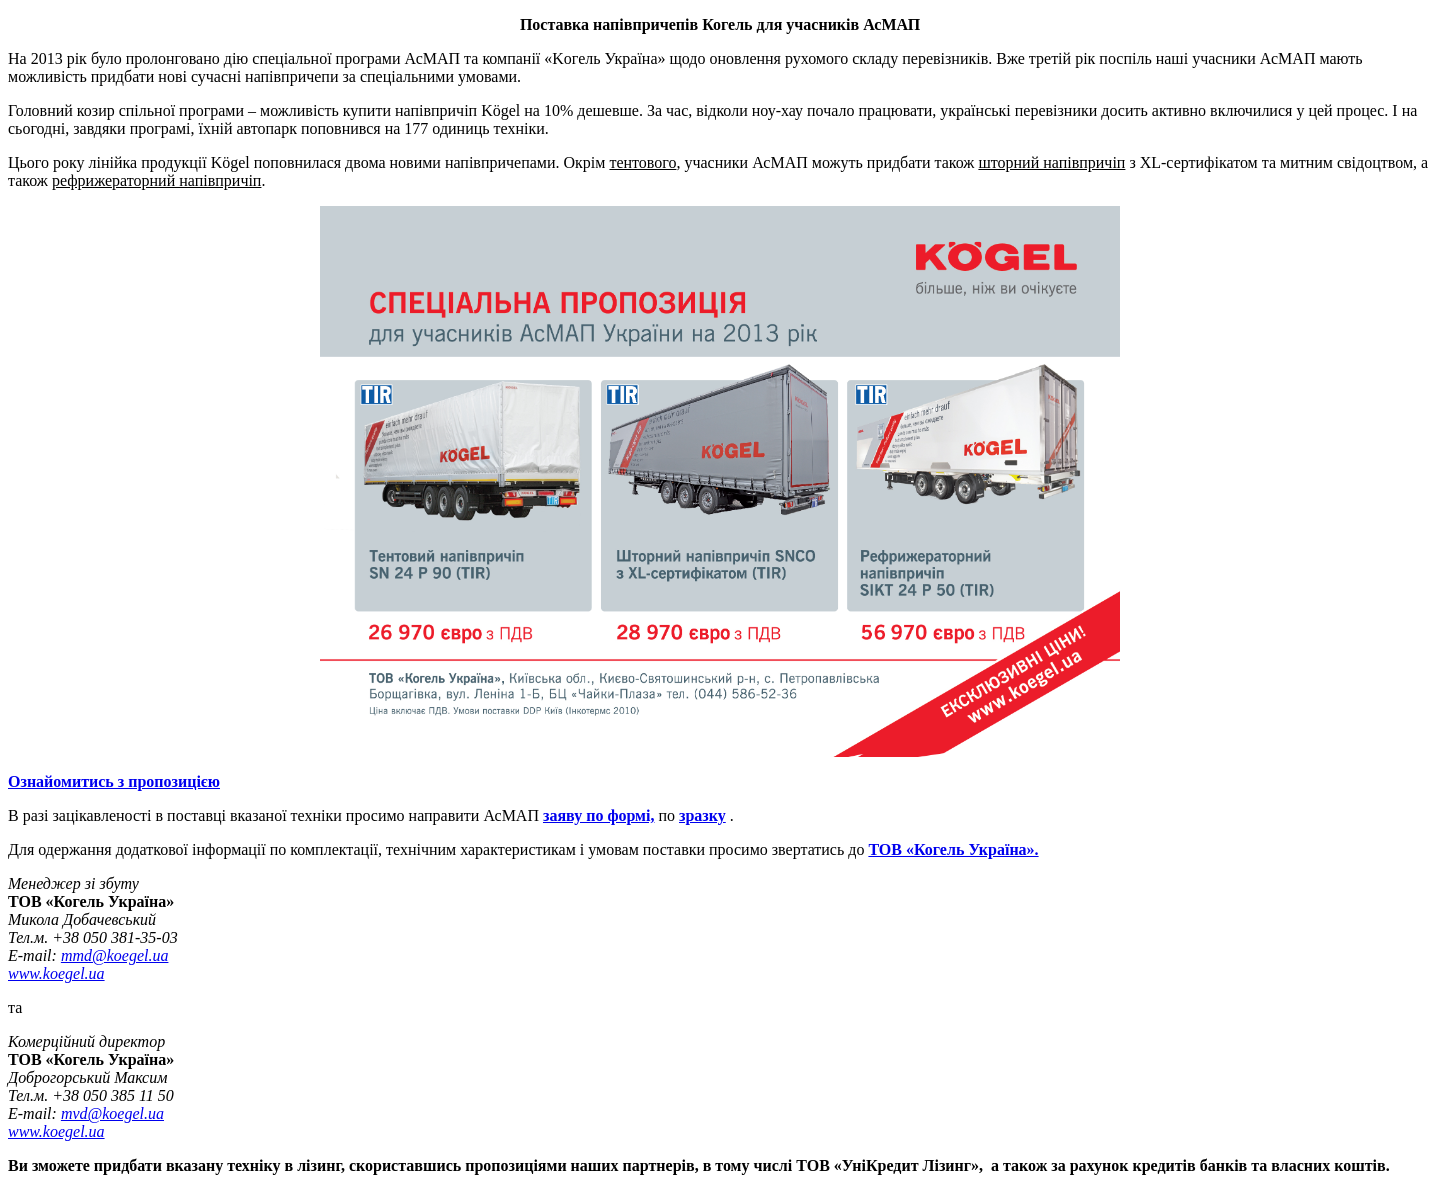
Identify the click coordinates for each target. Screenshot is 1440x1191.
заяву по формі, (598, 815)
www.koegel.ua (56, 973)
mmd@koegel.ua (115, 955)
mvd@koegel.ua (112, 1113)
